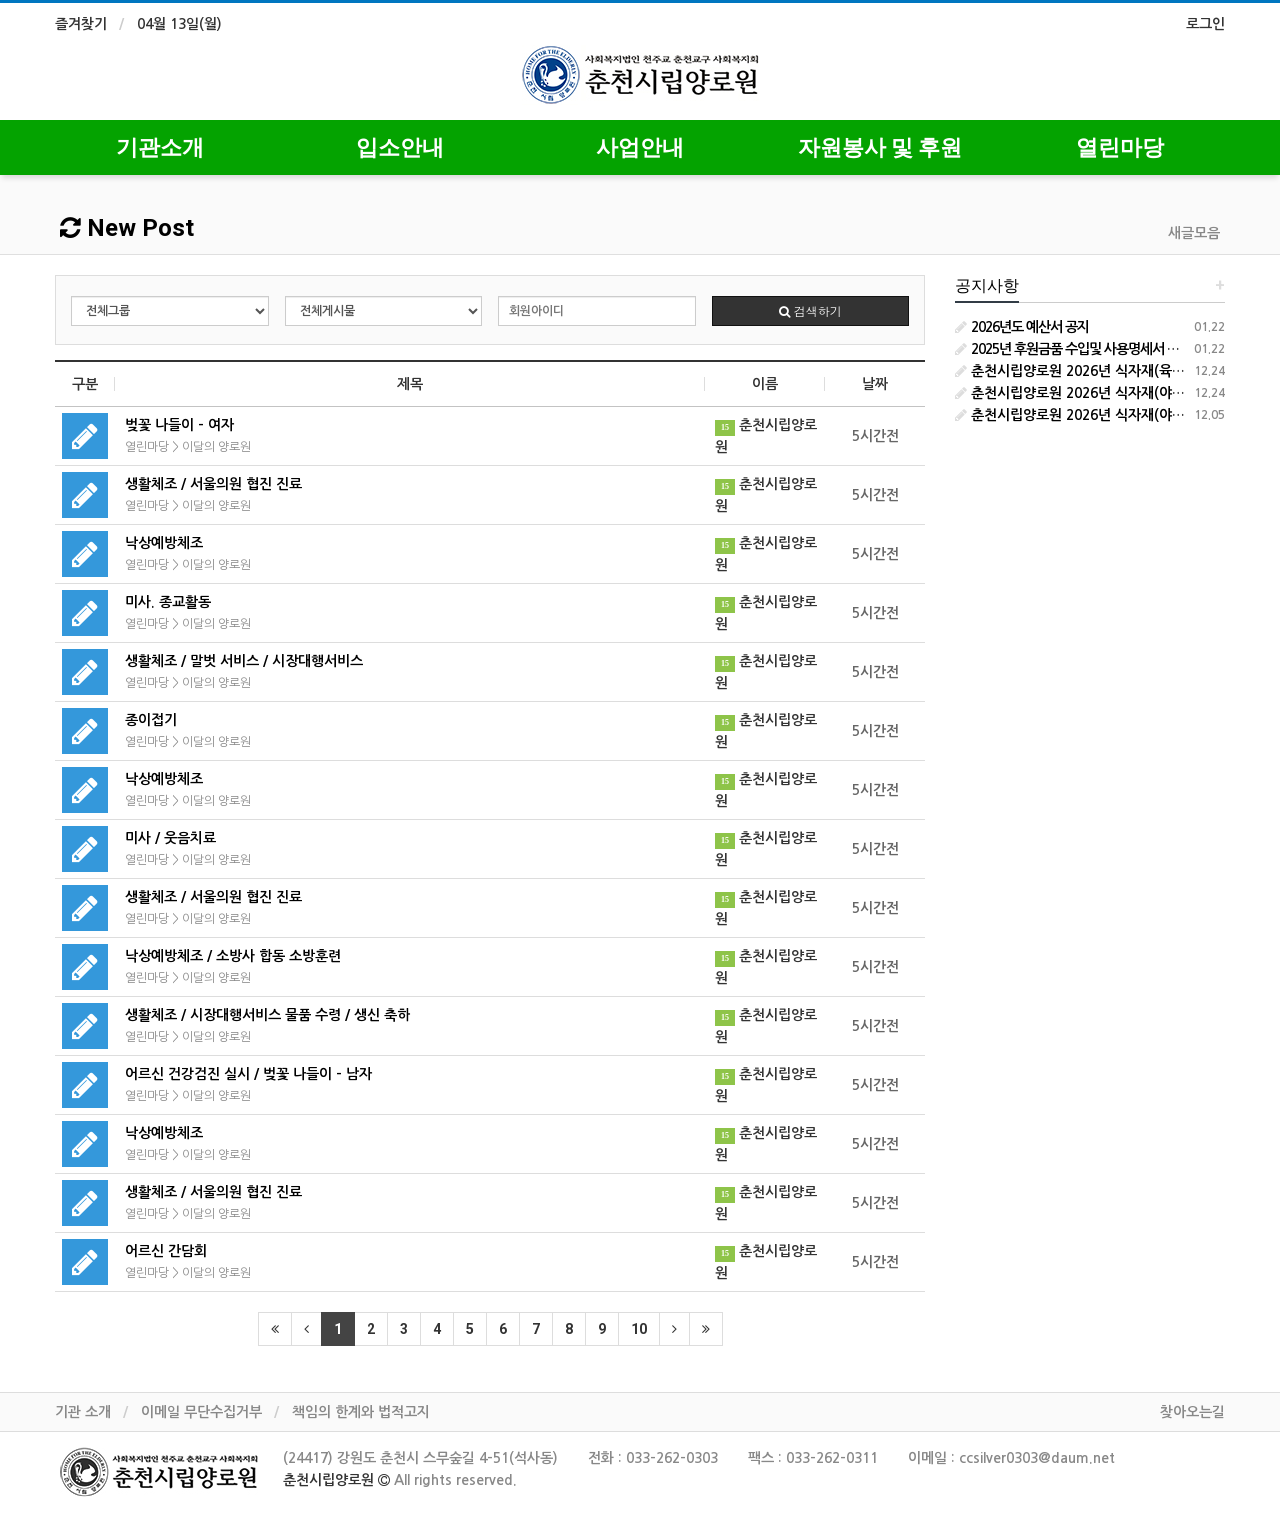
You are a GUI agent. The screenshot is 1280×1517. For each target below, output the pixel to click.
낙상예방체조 (164, 543)
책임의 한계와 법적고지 (361, 1412)
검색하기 (810, 310)
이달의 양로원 (216, 447)
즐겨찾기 (81, 24)
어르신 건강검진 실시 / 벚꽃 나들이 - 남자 (248, 1074)
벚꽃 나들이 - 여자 (179, 425)
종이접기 (151, 720)
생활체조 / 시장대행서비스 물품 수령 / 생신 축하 (267, 1015)
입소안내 (400, 147)
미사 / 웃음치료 (170, 838)
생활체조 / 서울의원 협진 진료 (213, 484)
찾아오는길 (1192, 1412)
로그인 (1205, 24)
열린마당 (1120, 147)
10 (639, 1329)
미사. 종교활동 (168, 602)
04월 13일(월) (179, 24)
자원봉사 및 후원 (880, 147)
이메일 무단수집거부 (201, 1412)
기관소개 (160, 147)
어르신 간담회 (166, 1251)
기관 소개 (83, 1412)
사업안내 (640, 147)
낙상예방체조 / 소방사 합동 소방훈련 (233, 956)
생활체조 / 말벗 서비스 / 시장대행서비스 (244, 661)
